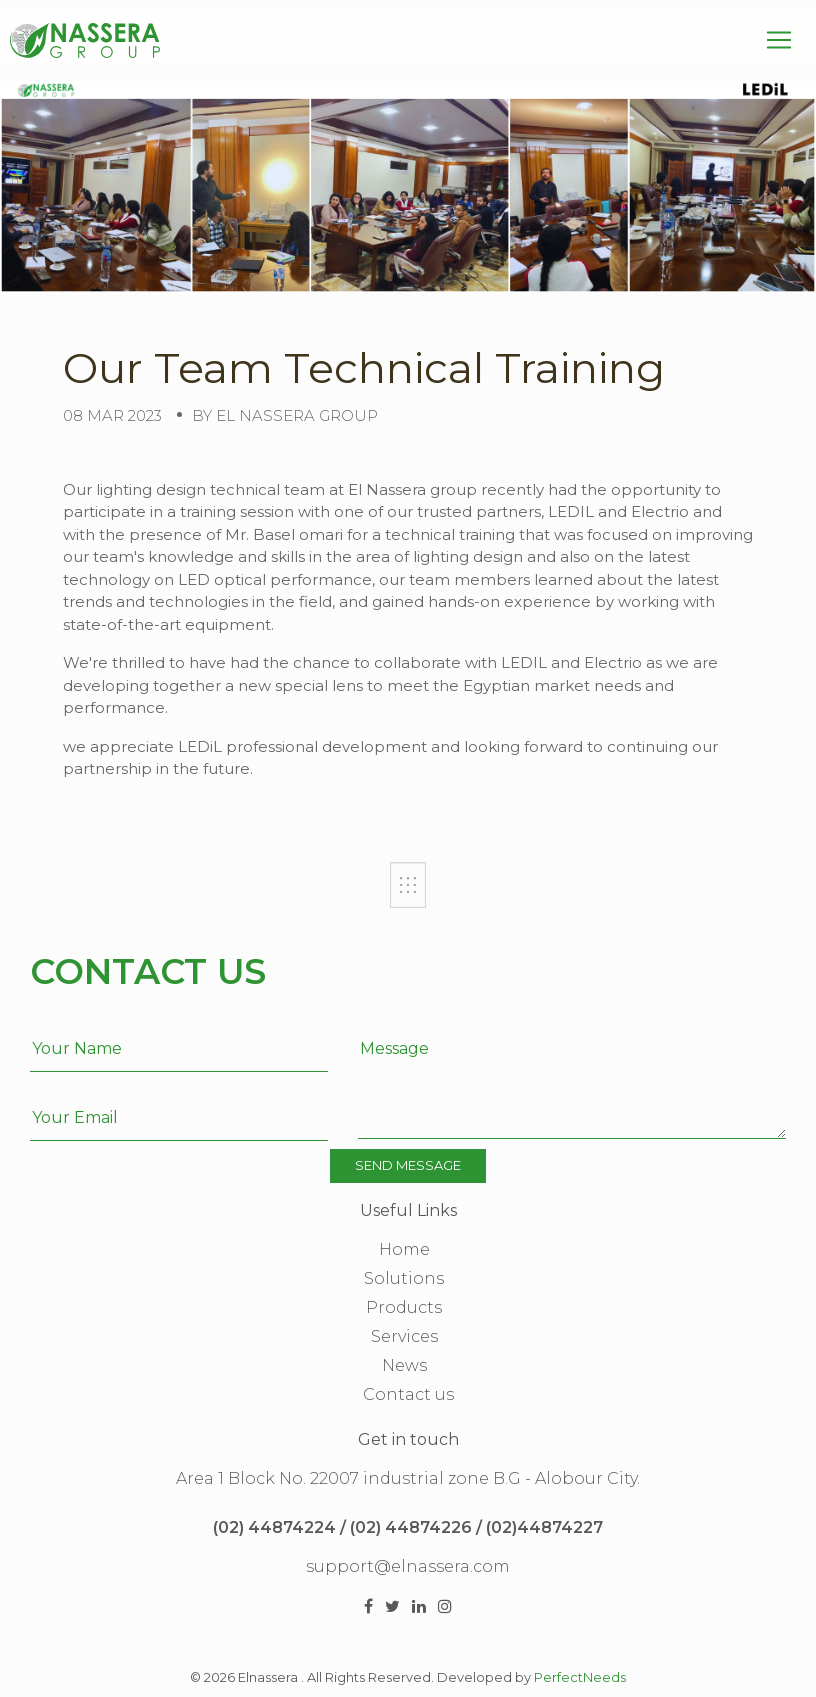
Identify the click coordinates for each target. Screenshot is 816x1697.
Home (404, 1249)
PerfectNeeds (580, 1677)
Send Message (408, 1165)
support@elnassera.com (408, 1566)
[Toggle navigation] (779, 40)
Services (404, 1336)
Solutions (404, 1278)
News (404, 1365)
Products (404, 1307)
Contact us (408, 1394)
